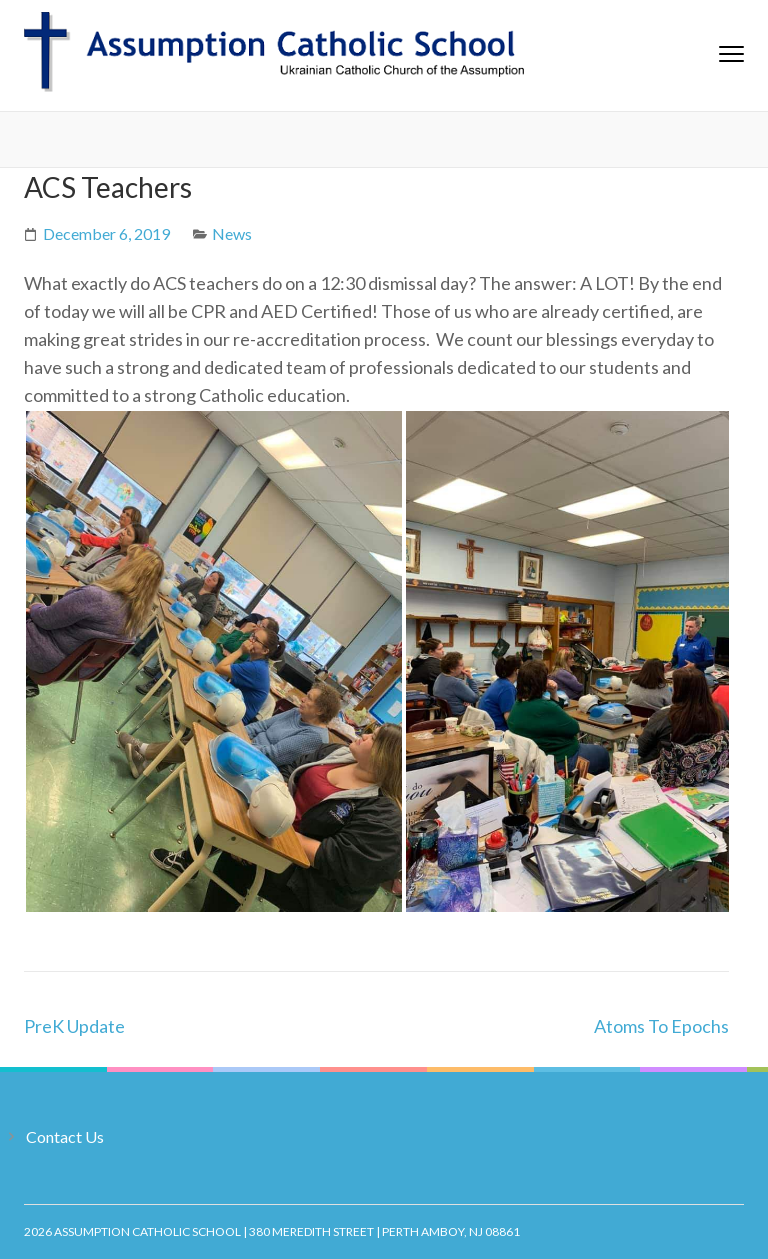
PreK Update (74, 1026)
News (232, 233)
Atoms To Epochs (661, 1026)
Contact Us (65, 1136)
